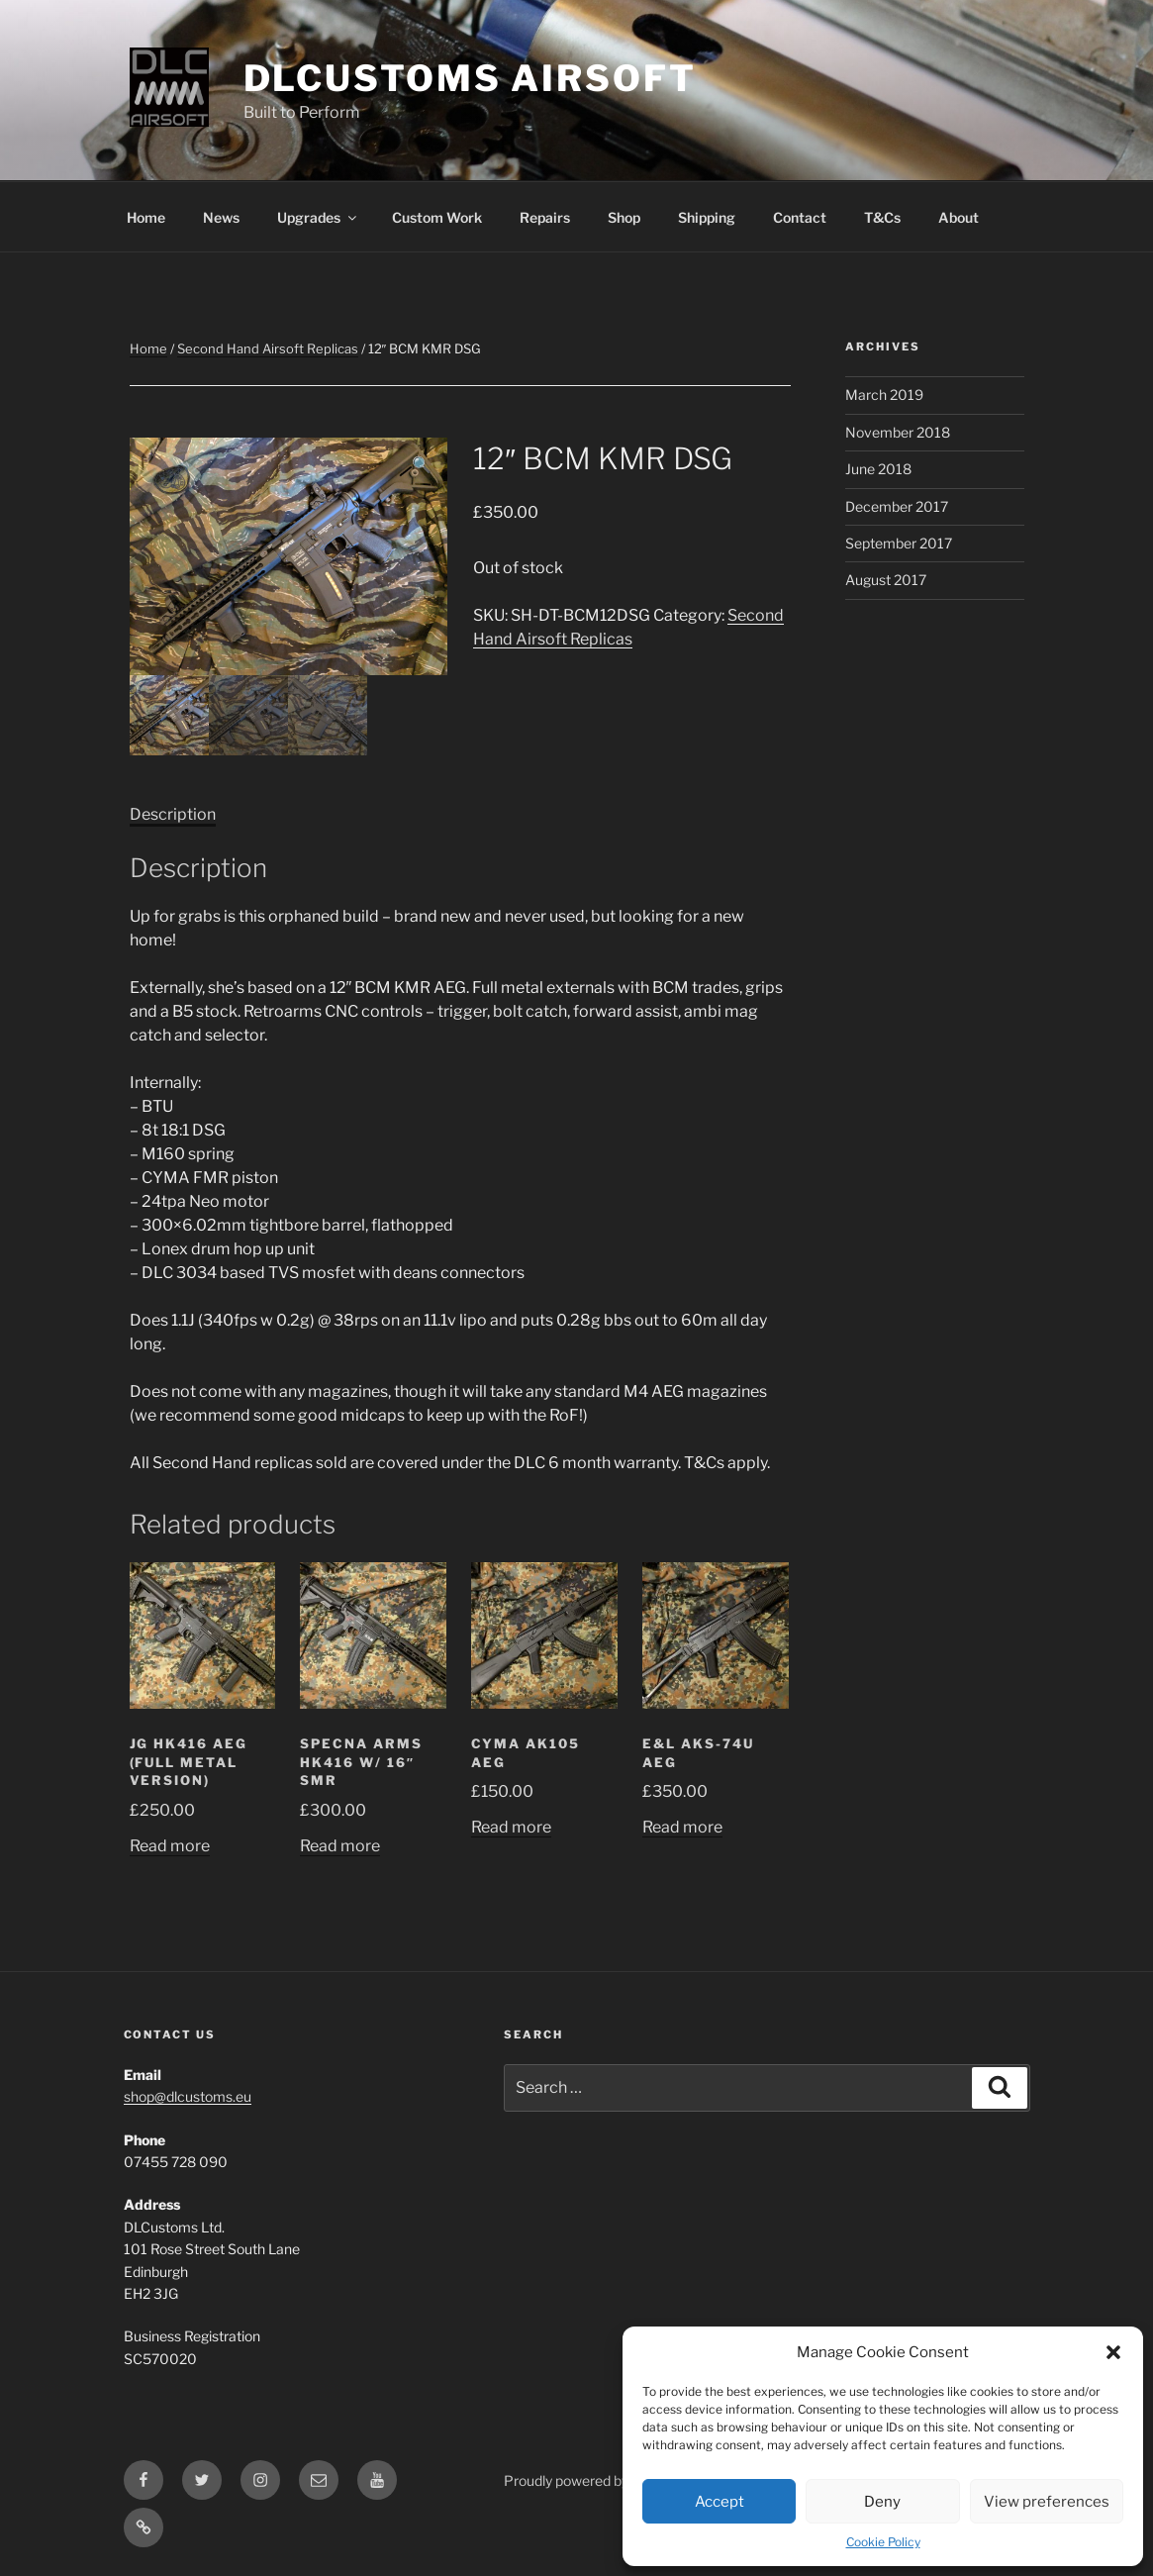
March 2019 (884, 394)
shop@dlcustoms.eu (187, 2096)
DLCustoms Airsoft (470, 78)
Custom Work (437, 217)
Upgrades (318, 217)
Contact (799, 217)
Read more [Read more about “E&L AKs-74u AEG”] (682, 1827)
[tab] (173, 815)
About (958, 217)
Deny (882, 2502)
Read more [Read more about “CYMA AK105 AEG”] (511, 1827)
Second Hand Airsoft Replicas (267, 348)
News (221, 217)
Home (146, 217)
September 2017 (898, 543)
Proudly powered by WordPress (603, 2480)
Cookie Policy (883, 2541)
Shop (624, 217)
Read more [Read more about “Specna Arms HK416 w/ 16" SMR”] (340, 1845)
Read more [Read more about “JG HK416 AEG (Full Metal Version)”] (170, 1845)
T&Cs (882, 217)
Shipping (706, 217)
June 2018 (878, 468)
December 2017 (896, 506)
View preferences (1046, 2502)
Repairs (545, 217)
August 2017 (885, 579)
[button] (1113, 2352)
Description (173, 814)
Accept (719, 2502)
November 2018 (897, 432)
